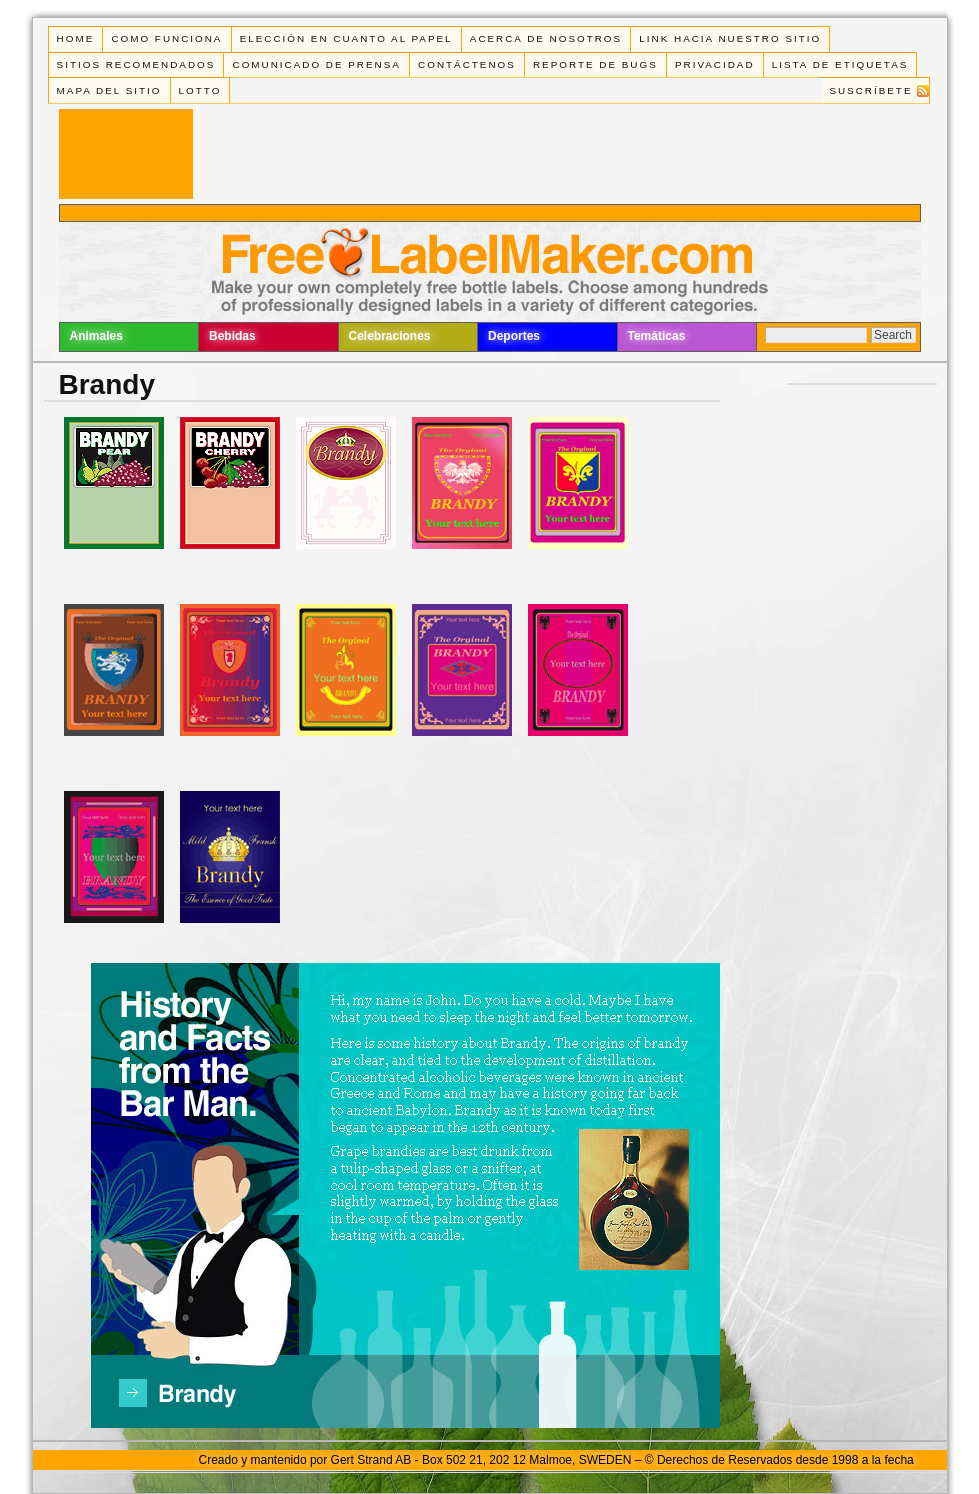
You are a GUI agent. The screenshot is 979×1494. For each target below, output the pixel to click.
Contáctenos (467, 64)
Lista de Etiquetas (840, 64)
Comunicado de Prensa (317, 64)
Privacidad (715, 64)
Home (76, 38)
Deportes (514, 336)
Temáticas (657, 336)
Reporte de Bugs (595, 64)
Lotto (200, 90)
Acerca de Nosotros (546, 38)
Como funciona (166, 38)
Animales (96, 336)
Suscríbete (870, 90)
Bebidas (232, 336)
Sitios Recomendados (136, 64)
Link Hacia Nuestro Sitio (730, 38)
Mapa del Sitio (109, 90)
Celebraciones (390, 336)
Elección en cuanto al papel (346, 38)
